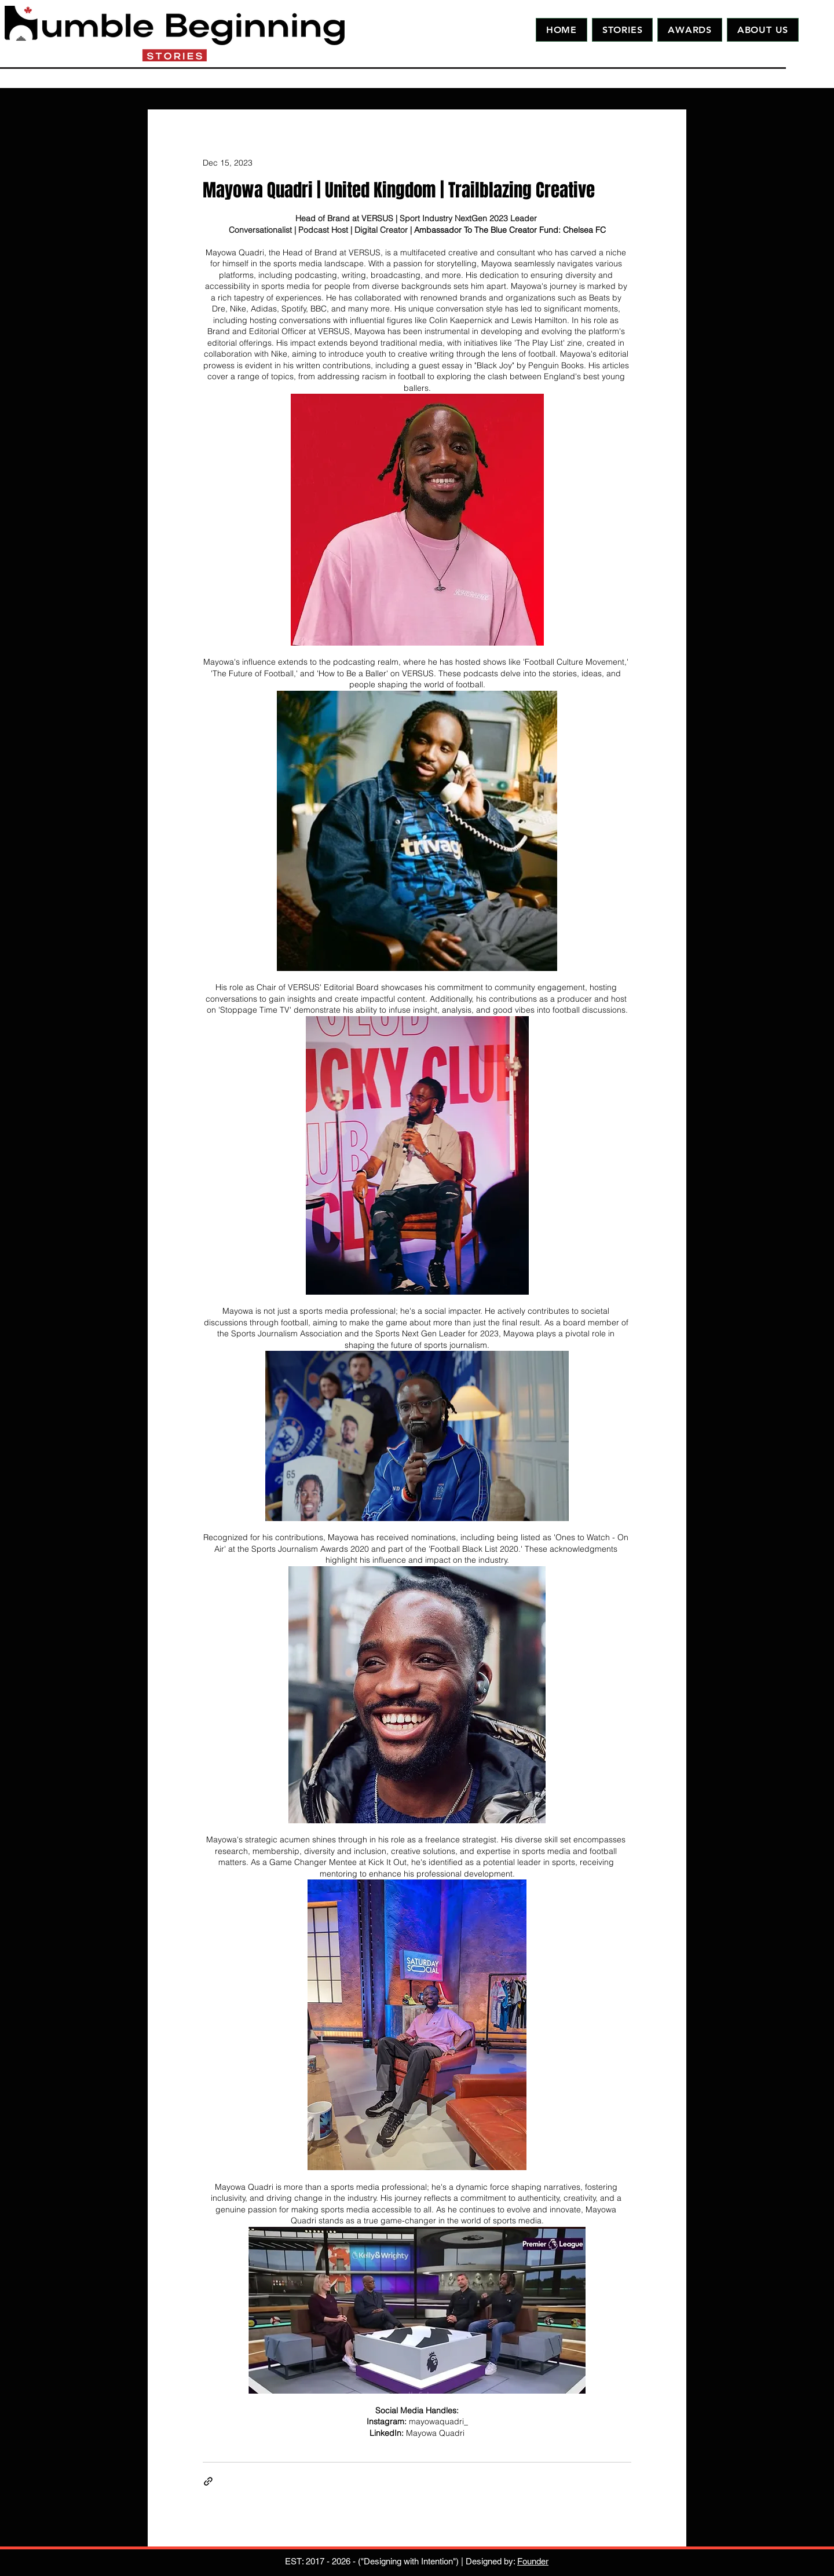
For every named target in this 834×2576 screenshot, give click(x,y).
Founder (532, 2561)
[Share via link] (208, 2481)
